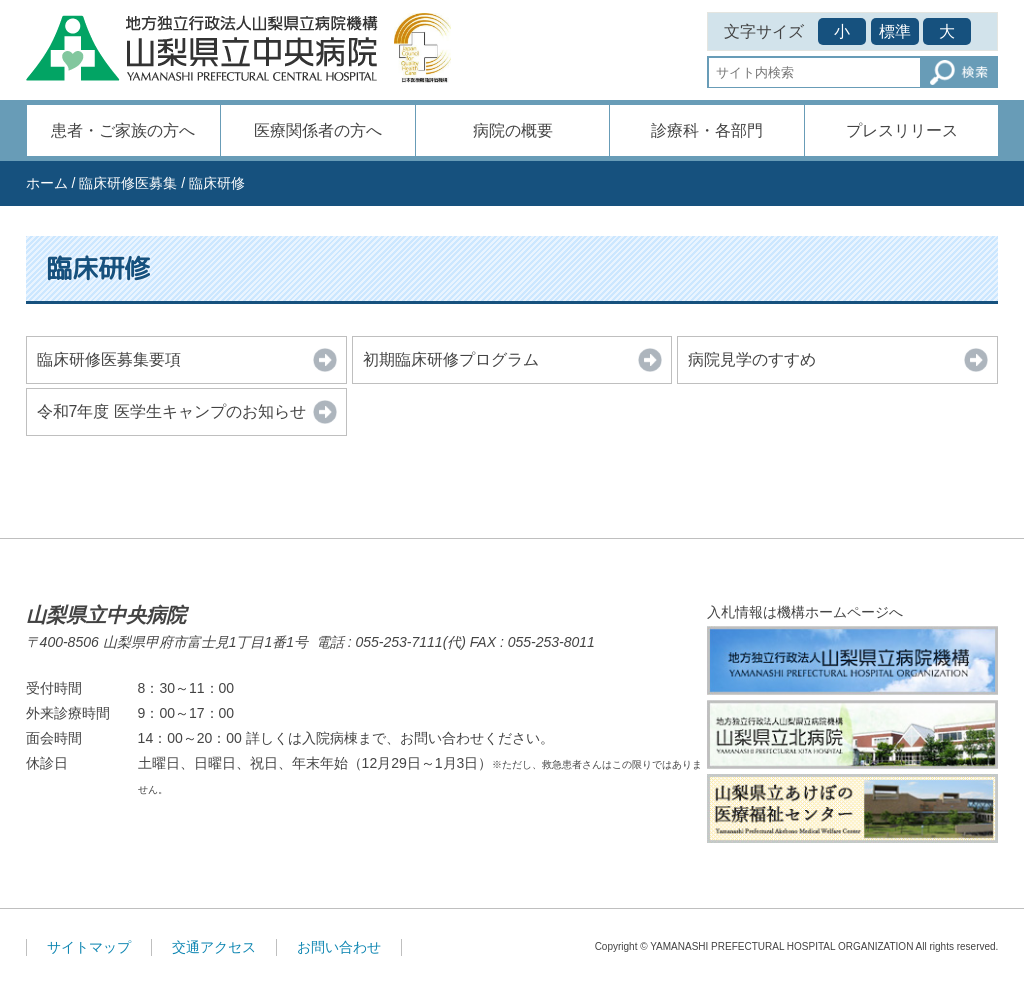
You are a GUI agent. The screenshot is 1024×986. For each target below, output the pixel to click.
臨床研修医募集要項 (109, 359)
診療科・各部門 (707, 130)
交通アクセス (214, 947)
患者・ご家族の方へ (123, 130)
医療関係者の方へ (318, 130)
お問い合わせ (339, 947)
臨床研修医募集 (128, 183)
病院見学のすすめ (752, 359)
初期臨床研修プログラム (451, 359)
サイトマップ (89, 947)
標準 (895, 31)
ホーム (47, 183)
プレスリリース (902, 130)
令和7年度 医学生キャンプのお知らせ (171, 411)
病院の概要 (513, 130)
